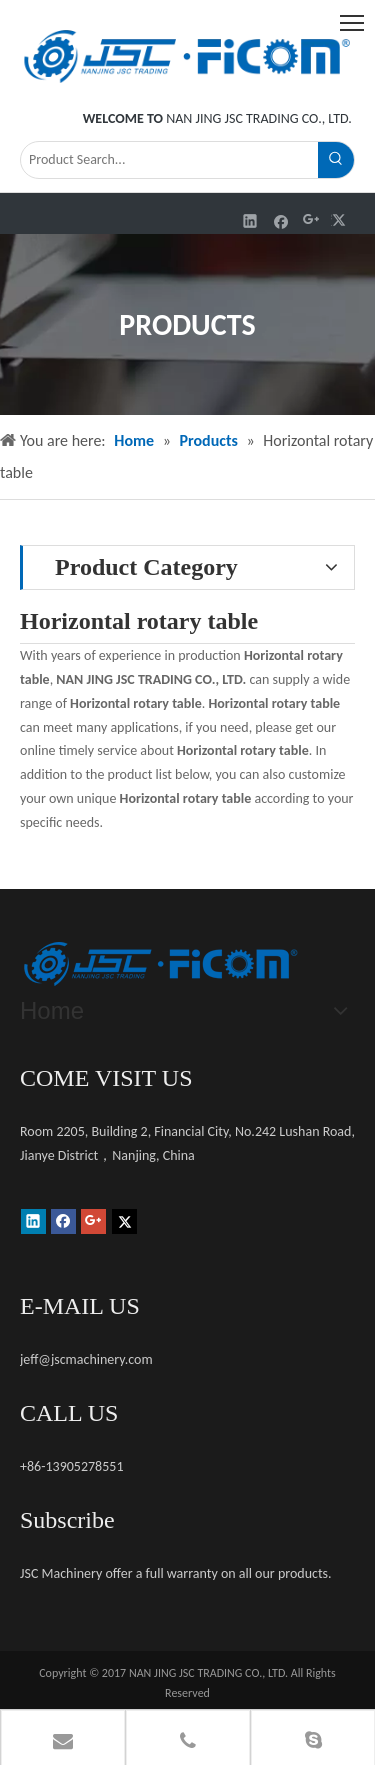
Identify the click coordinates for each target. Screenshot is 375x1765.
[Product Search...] (169, 160)
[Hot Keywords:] (336, 160)
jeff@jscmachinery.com (86, 1359)
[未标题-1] (160, 964)
